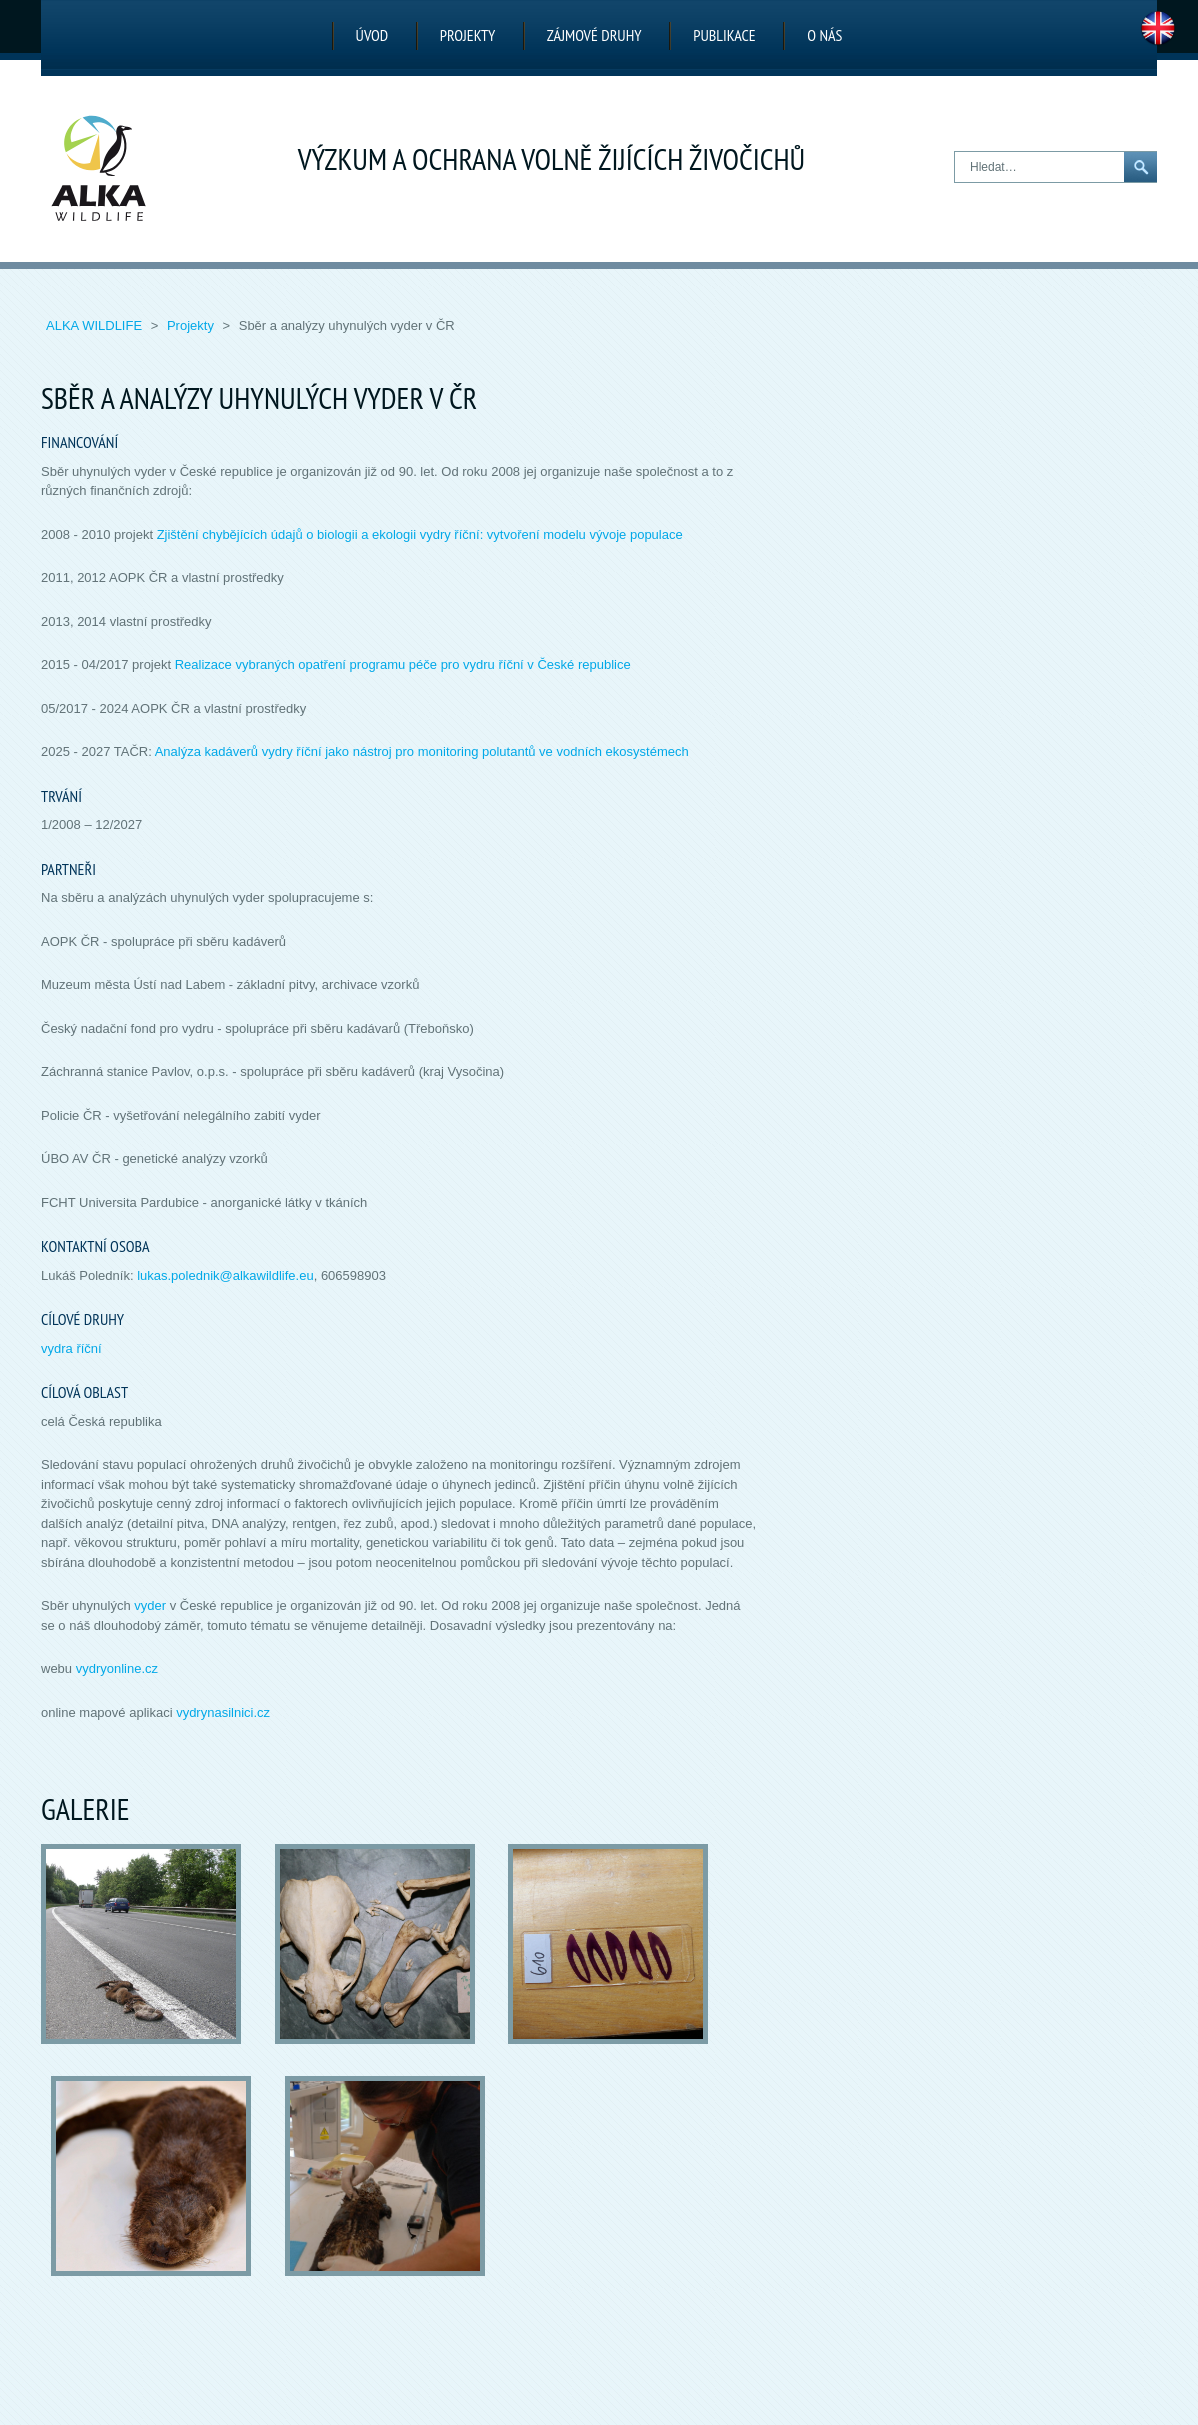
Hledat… (955, 152)
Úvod (372, 35)
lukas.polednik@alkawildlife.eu (225, 1275)
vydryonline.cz (117, 1668)
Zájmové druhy (594, 35)
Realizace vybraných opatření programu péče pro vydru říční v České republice (403, 664)
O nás (824, 35)
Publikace (724, 35)
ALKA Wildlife (96, 325)
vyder (150, 1605)
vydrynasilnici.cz (223, 1712)
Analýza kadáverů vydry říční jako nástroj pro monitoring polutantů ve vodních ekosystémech (422, 751)
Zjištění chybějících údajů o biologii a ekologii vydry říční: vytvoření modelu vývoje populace (420, 534)
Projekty (467, 35)
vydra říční (71, 1348)
